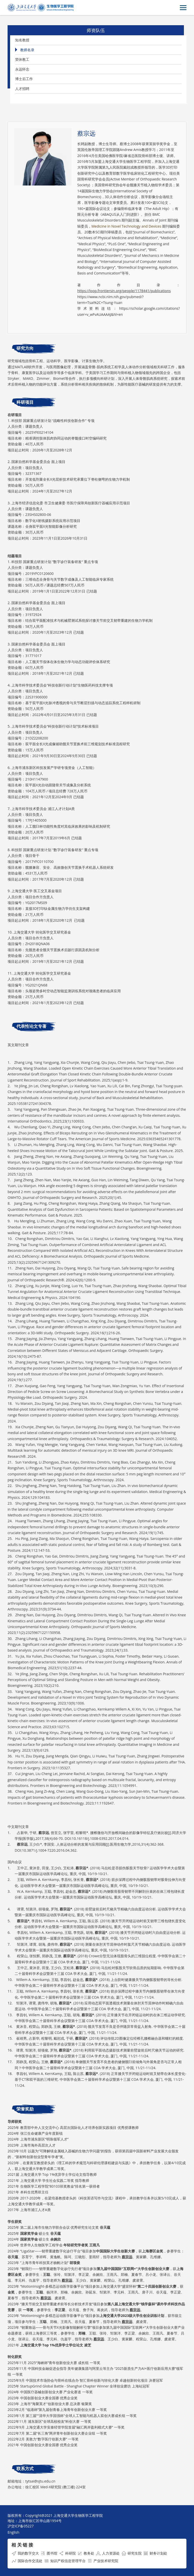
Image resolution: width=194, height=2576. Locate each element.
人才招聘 (22, 88)
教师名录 (27, 49)
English (13, 2532)
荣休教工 (22, 59)
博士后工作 (24, 78)
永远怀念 (22, 69)
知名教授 (22, 40)
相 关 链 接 (22, 2544)
